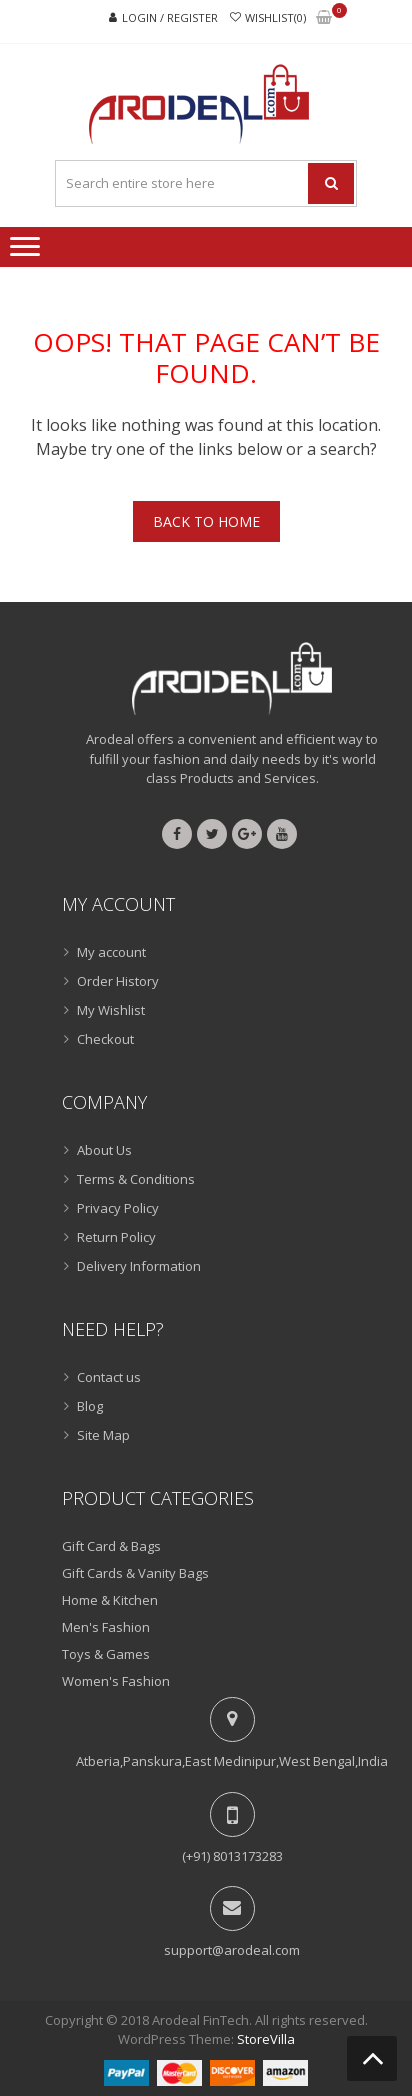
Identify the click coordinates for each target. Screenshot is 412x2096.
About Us (104, 1150)
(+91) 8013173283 (232, 1856)
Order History (118, 981)
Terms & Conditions (136, 1179)
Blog (90, 1406)
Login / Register (170, 17)
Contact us (109, 1377)
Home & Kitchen (110, 1600)
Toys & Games (106, 1654)
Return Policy (116, 1237)
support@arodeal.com (232, 1950)
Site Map (103, 1435)
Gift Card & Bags (111, 1546)
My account (111, 952)
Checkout (105, 1039)
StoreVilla (266, 2039)
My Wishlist (111, 1010)
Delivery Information (139, 1266)
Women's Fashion (116, 1681)
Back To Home (206, 521)
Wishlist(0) (275, 17)
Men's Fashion (106, 1627)
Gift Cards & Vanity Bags (135, 1573)
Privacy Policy (118, 1208)
